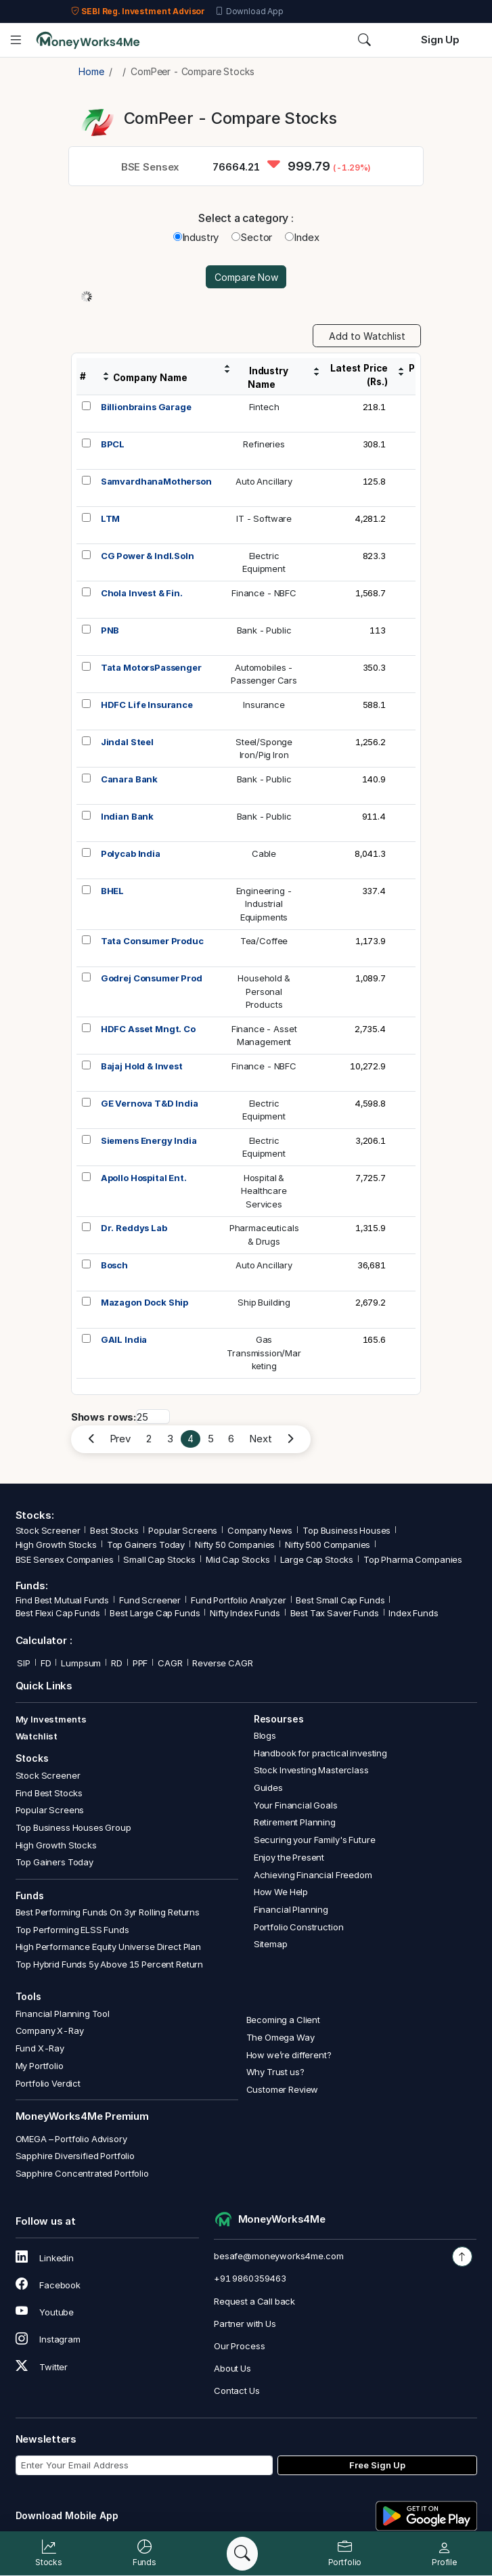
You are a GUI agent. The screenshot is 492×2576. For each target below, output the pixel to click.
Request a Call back (254, 2301)
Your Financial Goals (296, 1805)
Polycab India (130, 853)
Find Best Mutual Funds (63, 1600)
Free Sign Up (377, 2465)
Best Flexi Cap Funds (58, 1612)
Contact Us (237, 2390)
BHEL (112, 890)
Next (260, 1438)
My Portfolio (40, 2065)
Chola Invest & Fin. (142, 592)
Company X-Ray (50, 2030)
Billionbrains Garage (146, 406)
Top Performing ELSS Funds (72, 1929)
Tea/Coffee (264, 940)
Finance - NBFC (263, 592)
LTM (110, 518)
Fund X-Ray (40, 2048)
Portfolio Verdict (48, 2083)
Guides (268, 1787)
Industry (196, 237)
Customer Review (282, 2089)
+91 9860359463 (250, 2278)
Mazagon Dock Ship (144, 1302)
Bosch (114, 1265)
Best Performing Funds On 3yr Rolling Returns (108, 1912)
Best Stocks (114, 1530)
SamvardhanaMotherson (156, 481)
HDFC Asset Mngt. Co (148, 1028)
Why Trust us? (275, 2071)
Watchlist (37, 1736)
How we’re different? (289, 2054)
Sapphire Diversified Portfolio (75, 2155)
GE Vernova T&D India (149, 1103)
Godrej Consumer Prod (151, 978)
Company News (259, 1530)
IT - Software (264, 518)
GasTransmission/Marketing (264, 1352)
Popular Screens (182, 1530)
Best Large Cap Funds (155, 1612)
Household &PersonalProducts (264, 991)
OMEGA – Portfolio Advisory (71, 2138)
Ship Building (264, 1302)
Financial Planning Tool (63, 2013)
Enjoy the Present (289, 1857)
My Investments (51, 1719)
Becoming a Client (283, 2019)
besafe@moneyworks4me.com (278, 2255)
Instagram (48, 2339)
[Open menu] (15, 40)
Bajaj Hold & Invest (142, 1066)
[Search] (242, 2554)
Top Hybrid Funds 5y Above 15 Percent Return (110, 1964)
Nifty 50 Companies (235, 1544)
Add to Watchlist (367, 336)
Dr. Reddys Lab (134, 1227)
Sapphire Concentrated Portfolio (82, 2173)
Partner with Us (245, 2323)
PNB (110, 630)
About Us (232, 2368)
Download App (249, 11)
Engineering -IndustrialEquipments (264, 904)
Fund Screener (150, 1600)
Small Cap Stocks (159, 1559)
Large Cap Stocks (317, 1559)
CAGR (170, 1663)
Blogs (265, 1735)
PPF (140, 1663)
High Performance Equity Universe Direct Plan (108, 1946)
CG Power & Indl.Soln (147, 555)
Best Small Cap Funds (340, 1600)
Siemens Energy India (149, 1140)
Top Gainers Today (146, 1544)
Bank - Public (264, 630)
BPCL (113, 444)
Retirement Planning (295, 1822)
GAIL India (124, 1339)
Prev (120, 1438)
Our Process (239, 2345)
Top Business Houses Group (73, 1827)
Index (302, 237)
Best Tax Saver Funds (334, 1612)
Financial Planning (291, 1909)
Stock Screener (48, 1530)
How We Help (281, 1891)
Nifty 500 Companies (327, 1544)
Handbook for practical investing (320, 1753)
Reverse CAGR (222, 1663)
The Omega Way (280, 2037)
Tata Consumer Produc (152, 940)
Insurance (264, 704)
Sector (251, 237)
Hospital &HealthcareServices (264, 1190)
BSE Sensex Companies (65, 1559)
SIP (23, 1663)
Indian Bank (127, 816)
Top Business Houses (346, 1530)
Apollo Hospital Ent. (144, 1177)
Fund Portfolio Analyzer (238, 1600)
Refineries (264, 444)
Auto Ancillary (264, 481)
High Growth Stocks (56, 1544)
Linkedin (45, 2257)
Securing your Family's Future (315, 1839)
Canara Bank (129, 779)
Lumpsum (81, 1663)
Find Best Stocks (49, 1792)
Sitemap (271, 1943)
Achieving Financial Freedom (313, 1874)
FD (46, 1663)
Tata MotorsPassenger (151, 667)
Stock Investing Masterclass (311, 1769)
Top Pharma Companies (412, 1559)
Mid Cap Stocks (238, 1559)
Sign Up (440, 39)
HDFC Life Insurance (147, 704)
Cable (264, 853)
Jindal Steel (127, 741)
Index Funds (413, 1612)
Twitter (42, 2366)
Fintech (264, 406)
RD (116, 1663)
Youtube (45, 2312)
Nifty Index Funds (244, 1612)
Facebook (48, 2285)
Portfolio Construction (299, 1927)
